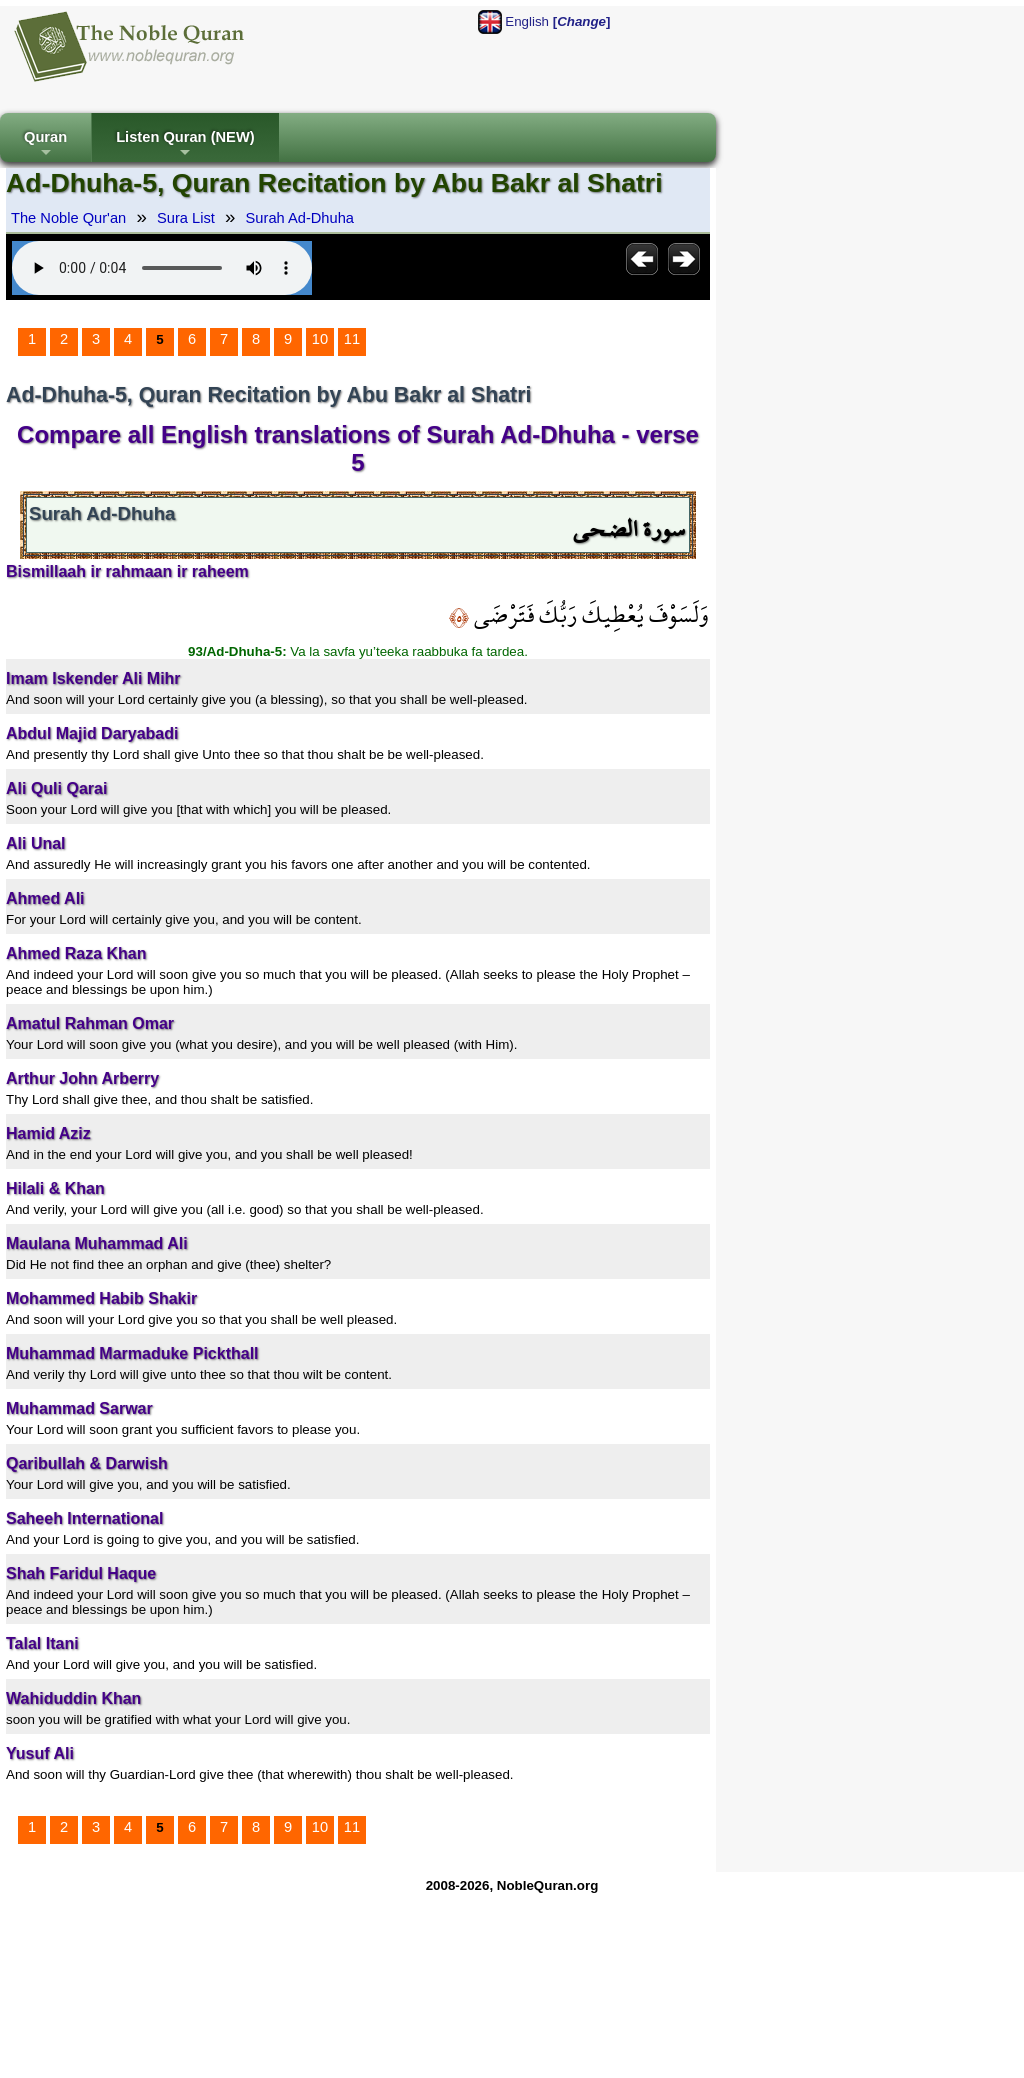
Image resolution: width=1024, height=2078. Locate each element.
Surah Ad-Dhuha (300, 218)
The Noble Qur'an (68, 218)
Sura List (186, 218)
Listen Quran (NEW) (185, 145)
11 (352, 339)
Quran (45, 145)
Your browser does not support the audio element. (162, 268)
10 (320, 339)
